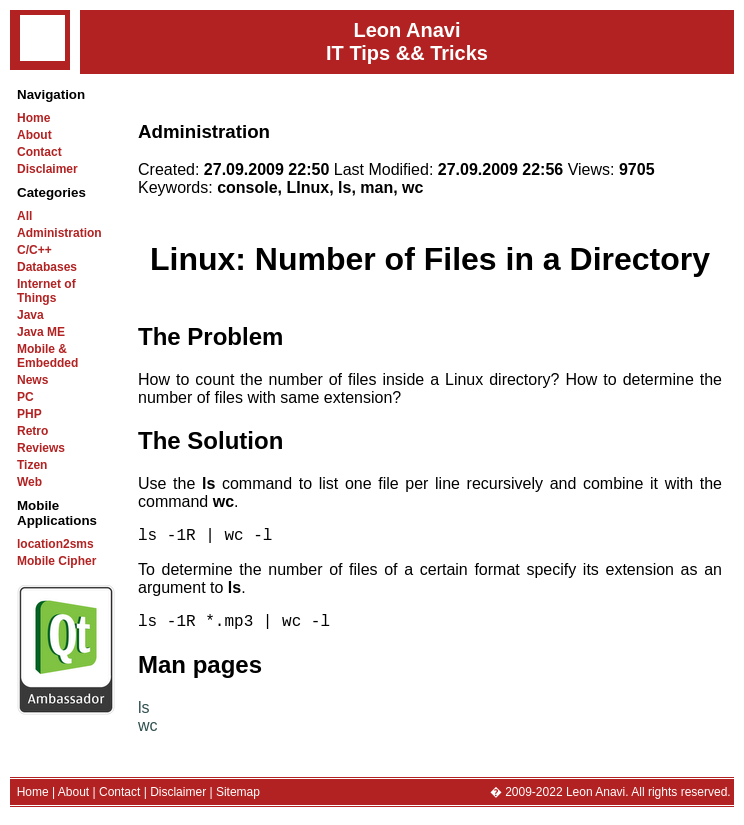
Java (30, 315)
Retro (32, 431)
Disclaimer (47, 169)
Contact (39, 152)
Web (29, 482)
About (34, 135)
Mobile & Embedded (47, 356)
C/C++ (34, 250)
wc (148, 733)
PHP (29, 414)
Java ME (41, 332)
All (24, 216)
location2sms (55, 544)
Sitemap (238, 800)
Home (33, 118)
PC (25, 397)
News (32, 380)
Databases (47, 267)
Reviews (41, 448)
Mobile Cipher (56, 561)
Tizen (32, 465)
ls (144, 715)
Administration (59, 233)
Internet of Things (46, 291)
